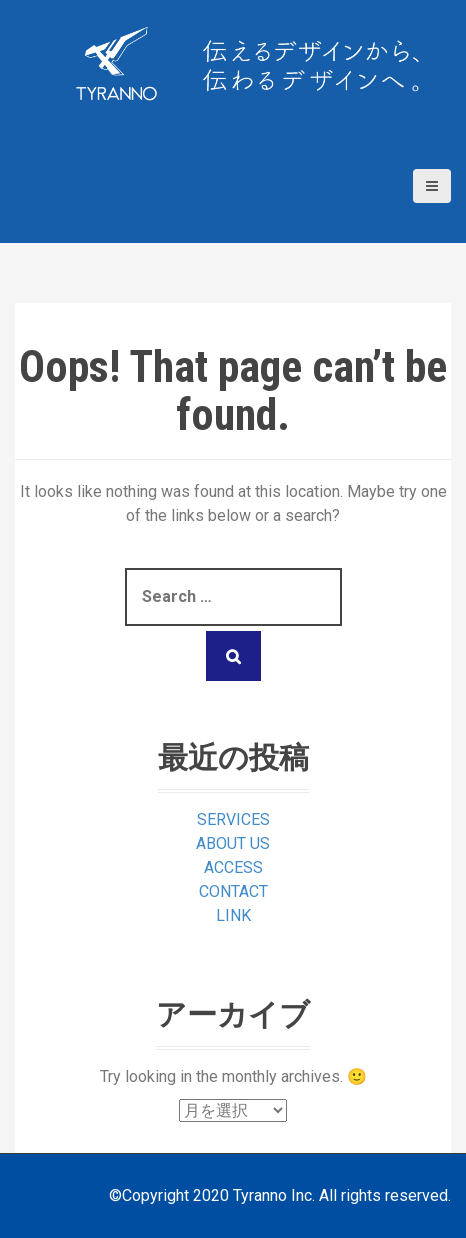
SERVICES (233, 819)
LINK (233, 915)
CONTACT (233, 891)
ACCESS (233, 867)
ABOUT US (233, 843)
